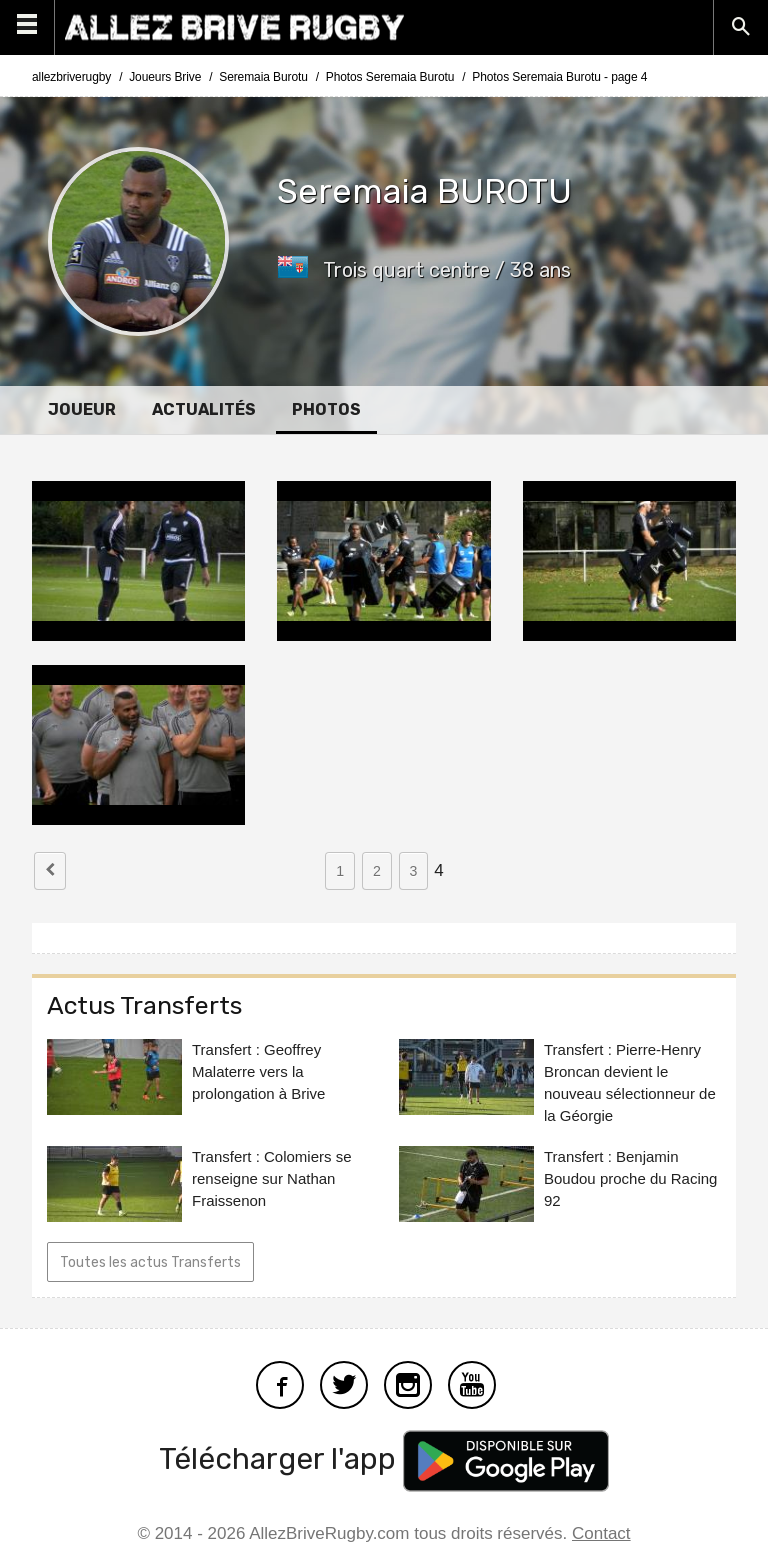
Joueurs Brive (165, 77)
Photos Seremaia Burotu (390, 77)
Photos (326, 409)
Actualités (204, 409)
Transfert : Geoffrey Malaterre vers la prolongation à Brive (258, 1071)
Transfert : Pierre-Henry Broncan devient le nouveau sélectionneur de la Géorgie (630, 1082)
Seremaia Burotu (263, 77)
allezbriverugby (71, 77)
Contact (601, 1533)
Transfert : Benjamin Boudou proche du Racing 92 (630, 1178)
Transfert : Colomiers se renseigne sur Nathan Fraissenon (272, 1178)
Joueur (82, 409)
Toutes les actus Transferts (150, 1262)
